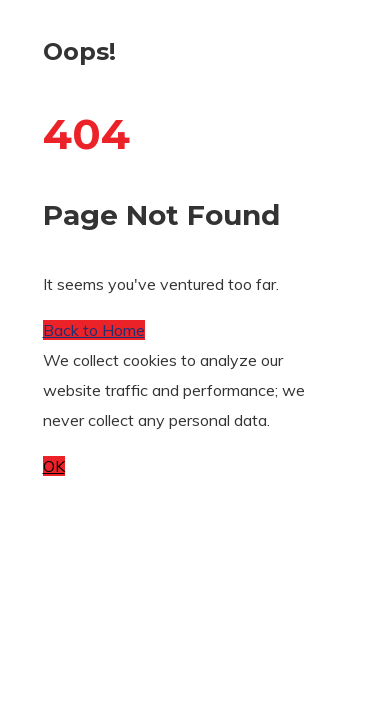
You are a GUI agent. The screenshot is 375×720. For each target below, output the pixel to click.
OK (54, 466)
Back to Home (94, 330)
